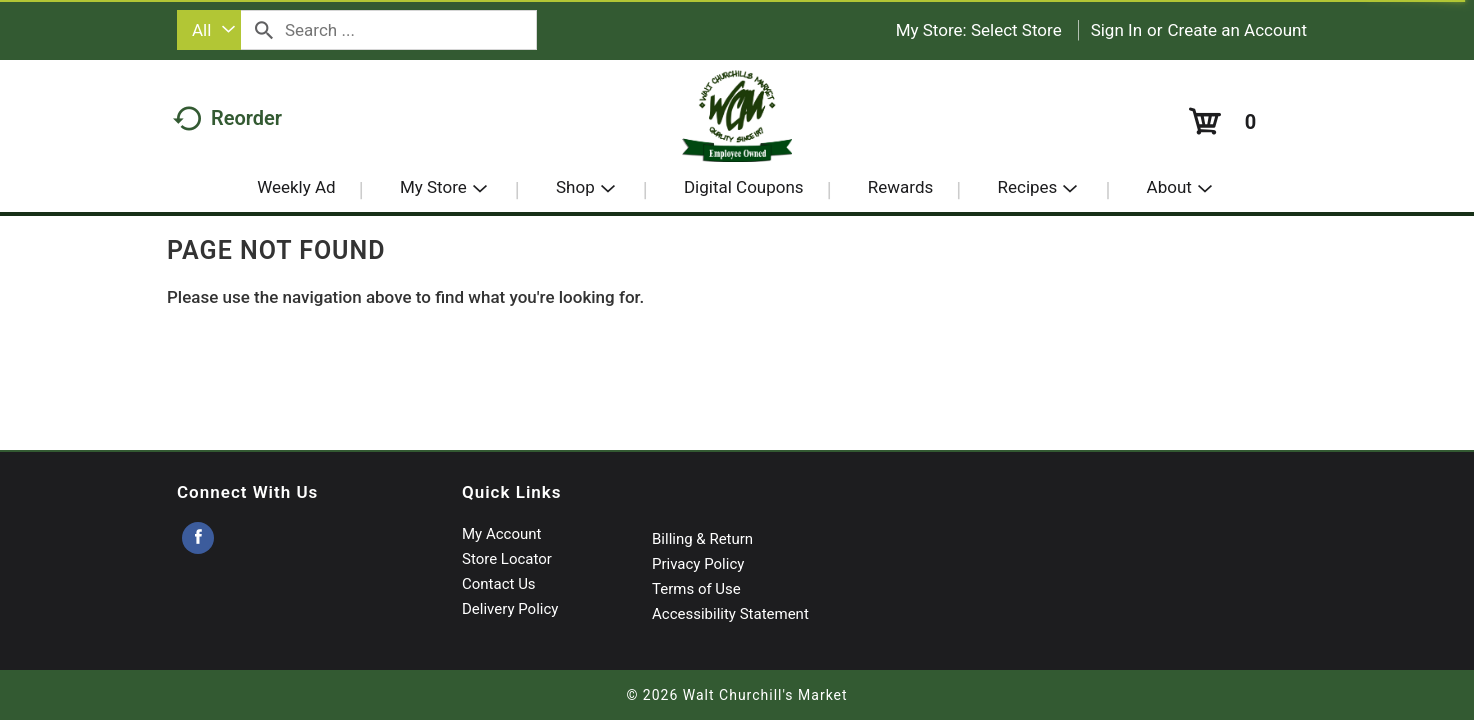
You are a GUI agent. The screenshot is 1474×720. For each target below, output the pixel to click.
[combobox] (209, 30)
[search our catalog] (264, 30)
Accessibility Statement (730, 614)
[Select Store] (1018, 30)
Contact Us (499, 584)
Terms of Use (696, 589)
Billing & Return (702, 539)
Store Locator (507, 559)
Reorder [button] (227, 118)
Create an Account (1237, 30)
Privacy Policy (698, 564)
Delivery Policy (510, 609)
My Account (501, 534)
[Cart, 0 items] (1220, 121)
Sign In (1116, 30)
